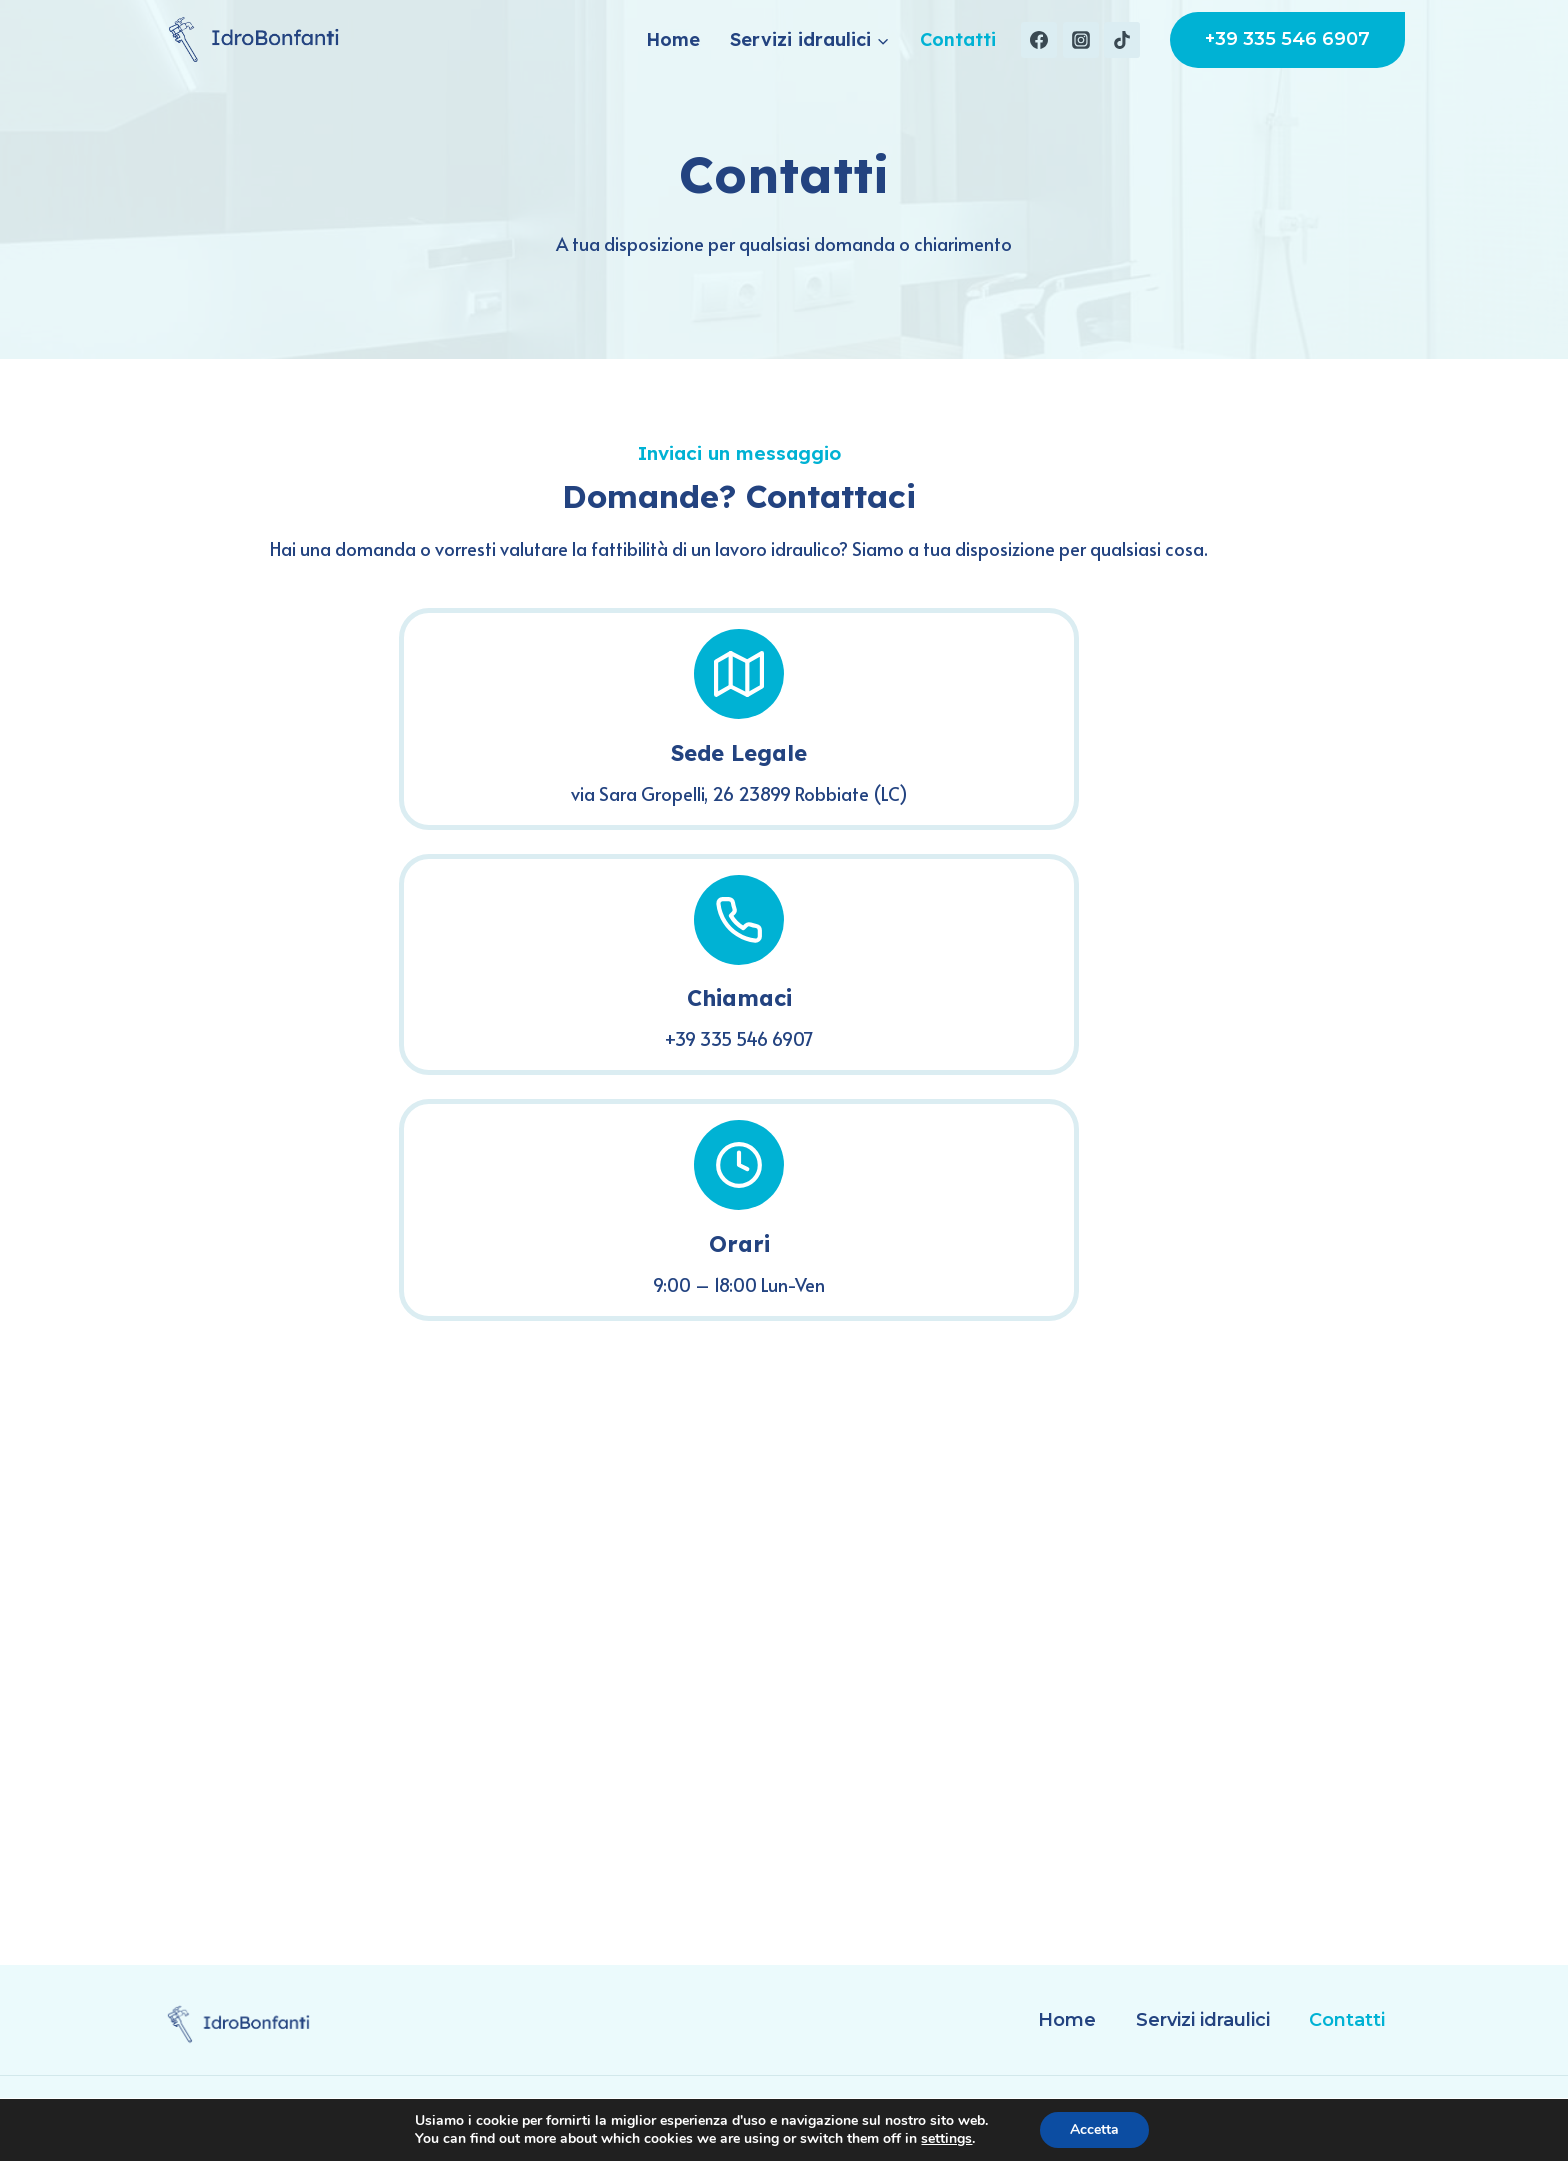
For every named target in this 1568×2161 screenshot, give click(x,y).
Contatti (958, 39)
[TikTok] (1122, 40)
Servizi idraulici (1203, 2020)
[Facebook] (1039, 40)
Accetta (1094, 2129)
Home (673, 39)
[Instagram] (1081, 40)
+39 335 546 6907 (1287, 39)
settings (946, 2139)
